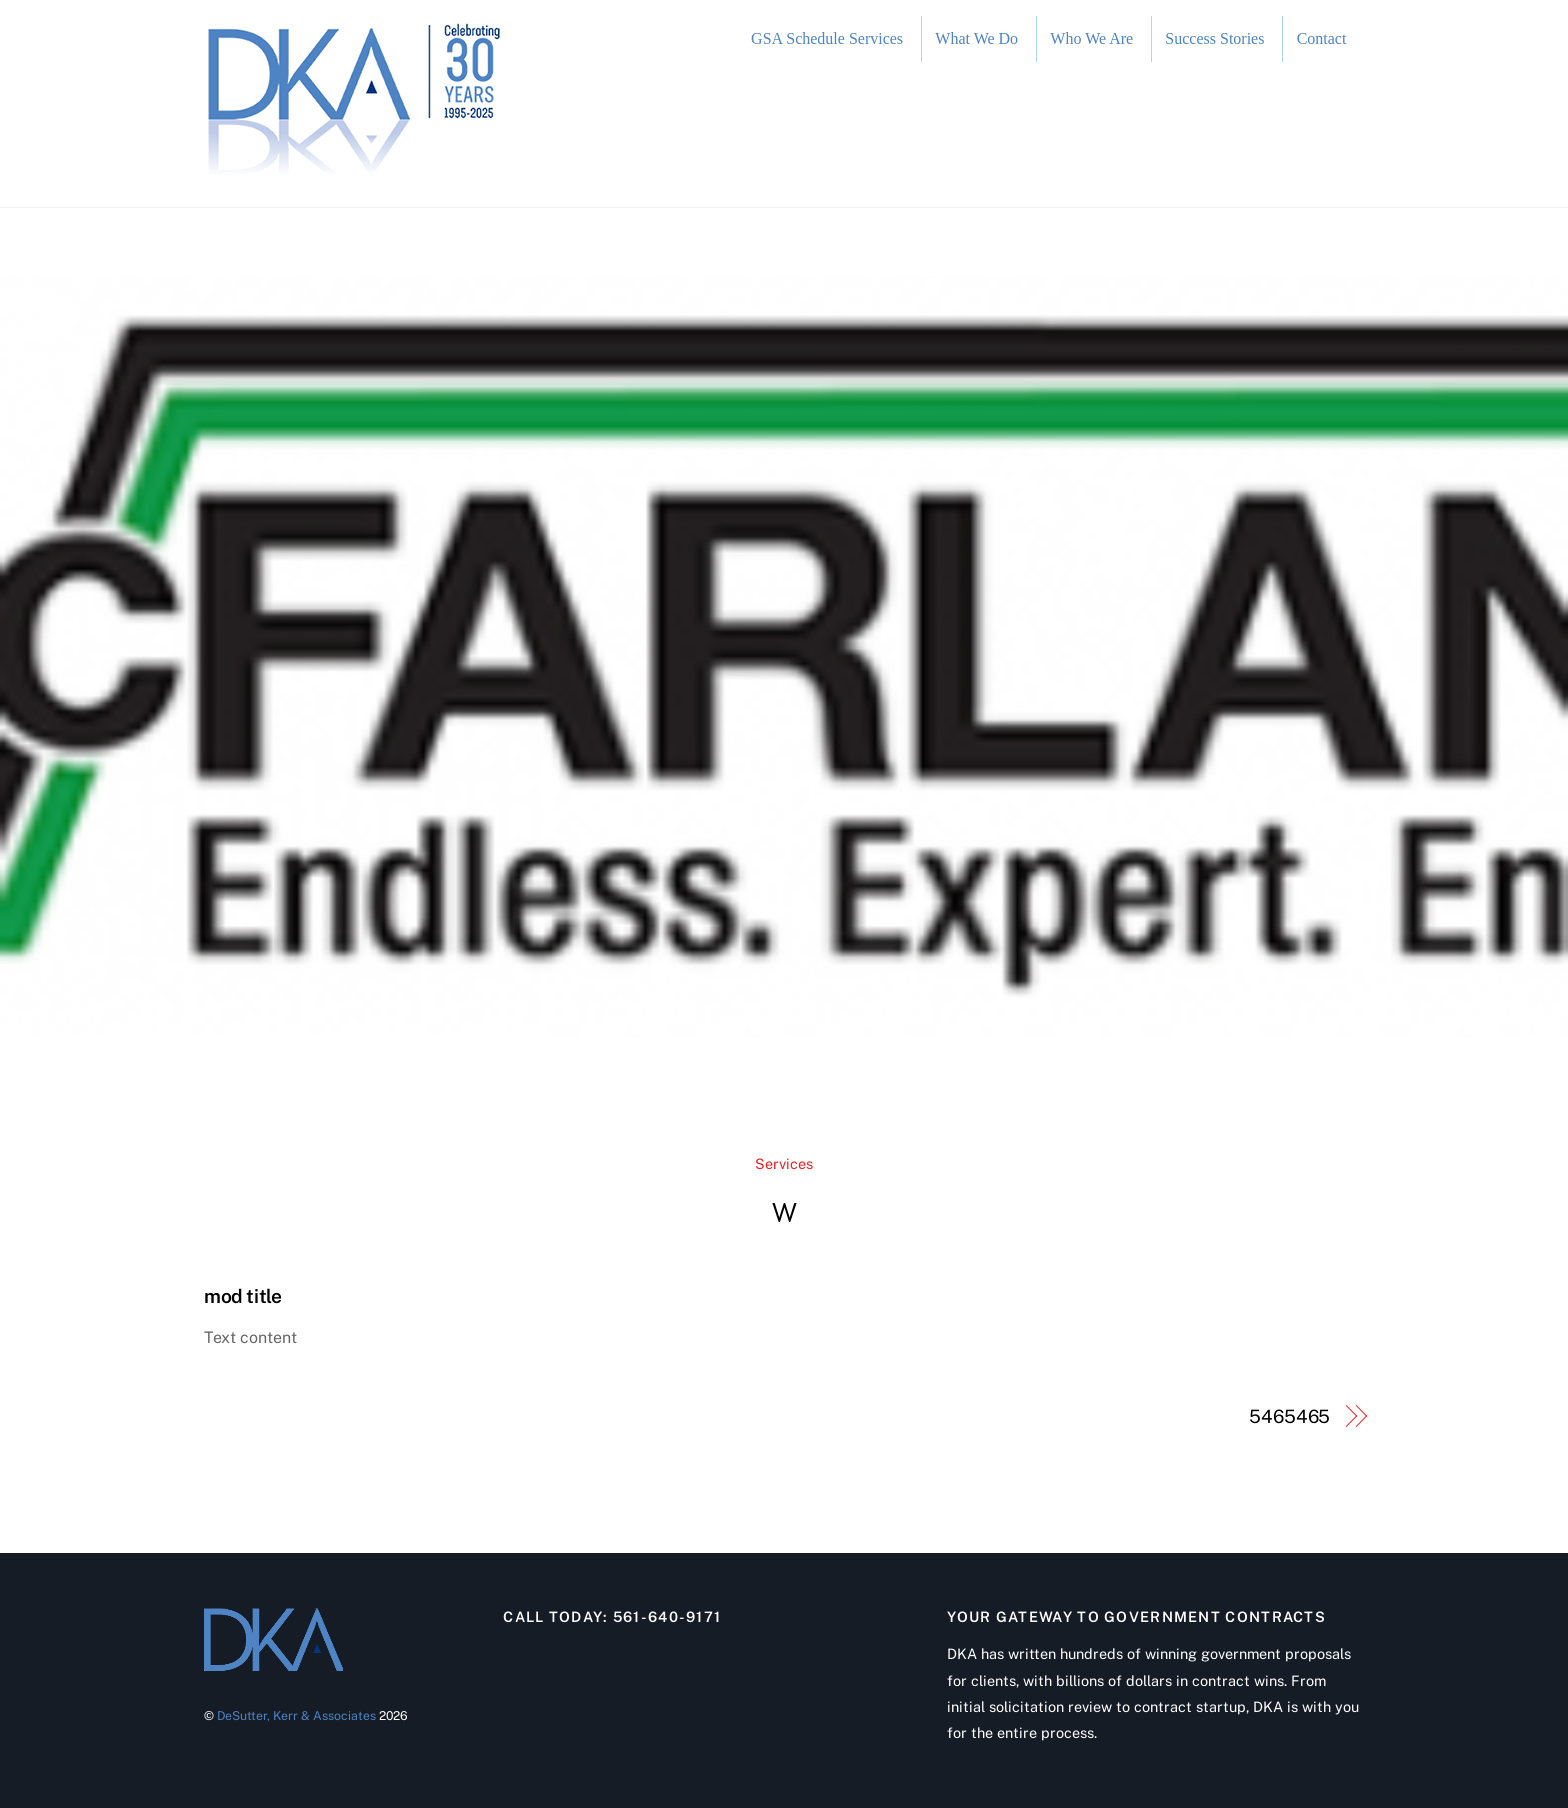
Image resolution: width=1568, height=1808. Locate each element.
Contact (1322, 38)
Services (784, 1163)
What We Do (976, 38)
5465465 (1289, 1416)
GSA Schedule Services (827, 38)
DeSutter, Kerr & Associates (296, 1715)
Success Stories (1214, 38)
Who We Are (1091, 38)
